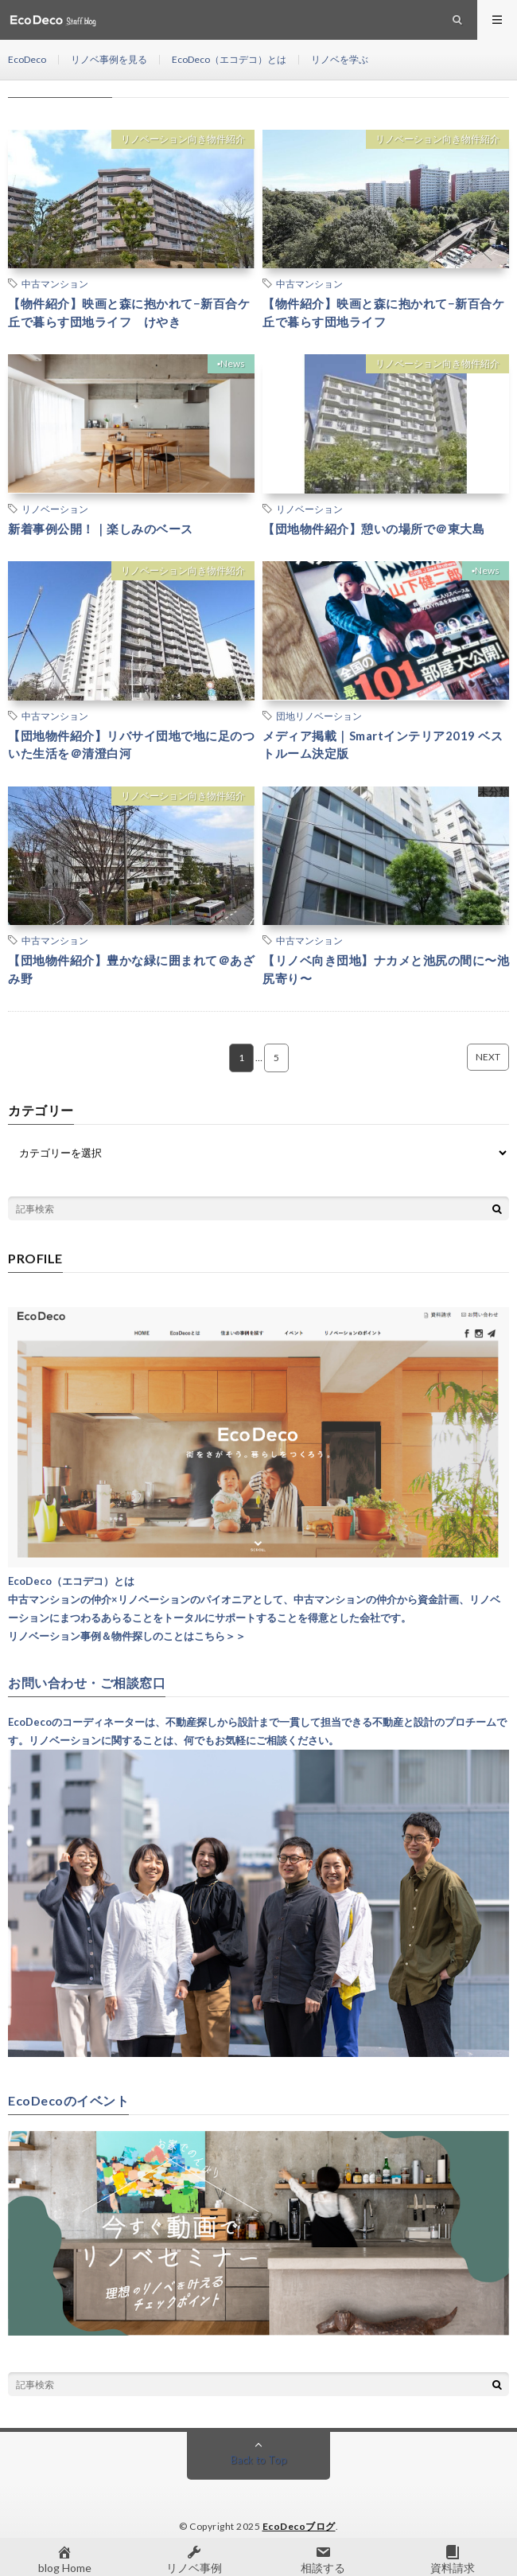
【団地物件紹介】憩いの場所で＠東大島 (373, 528)
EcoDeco (27, 59)
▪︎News (231, 363)
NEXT (488, 1057)
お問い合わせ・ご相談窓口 (86, 1682)
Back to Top (259, 2459)
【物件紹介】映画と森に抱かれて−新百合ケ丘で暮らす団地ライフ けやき (129, 312)
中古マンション (54, 283)
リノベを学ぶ (339, 59)
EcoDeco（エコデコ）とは (229, 59)
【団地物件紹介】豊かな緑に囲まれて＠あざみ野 (131, 969)
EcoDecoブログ (299, 2526)
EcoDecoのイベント (68, 2100)
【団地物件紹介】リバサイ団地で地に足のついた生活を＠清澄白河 (131, 744)
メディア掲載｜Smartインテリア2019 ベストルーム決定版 (382, 744)
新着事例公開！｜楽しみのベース (100, 528)
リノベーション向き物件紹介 (183, 139)
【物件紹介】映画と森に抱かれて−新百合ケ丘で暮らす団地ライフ (383, 312)
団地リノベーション (319, 715)
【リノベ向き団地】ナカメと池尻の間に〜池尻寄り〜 (385, 969)
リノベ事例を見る (109, 59)
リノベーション (54, 508)
